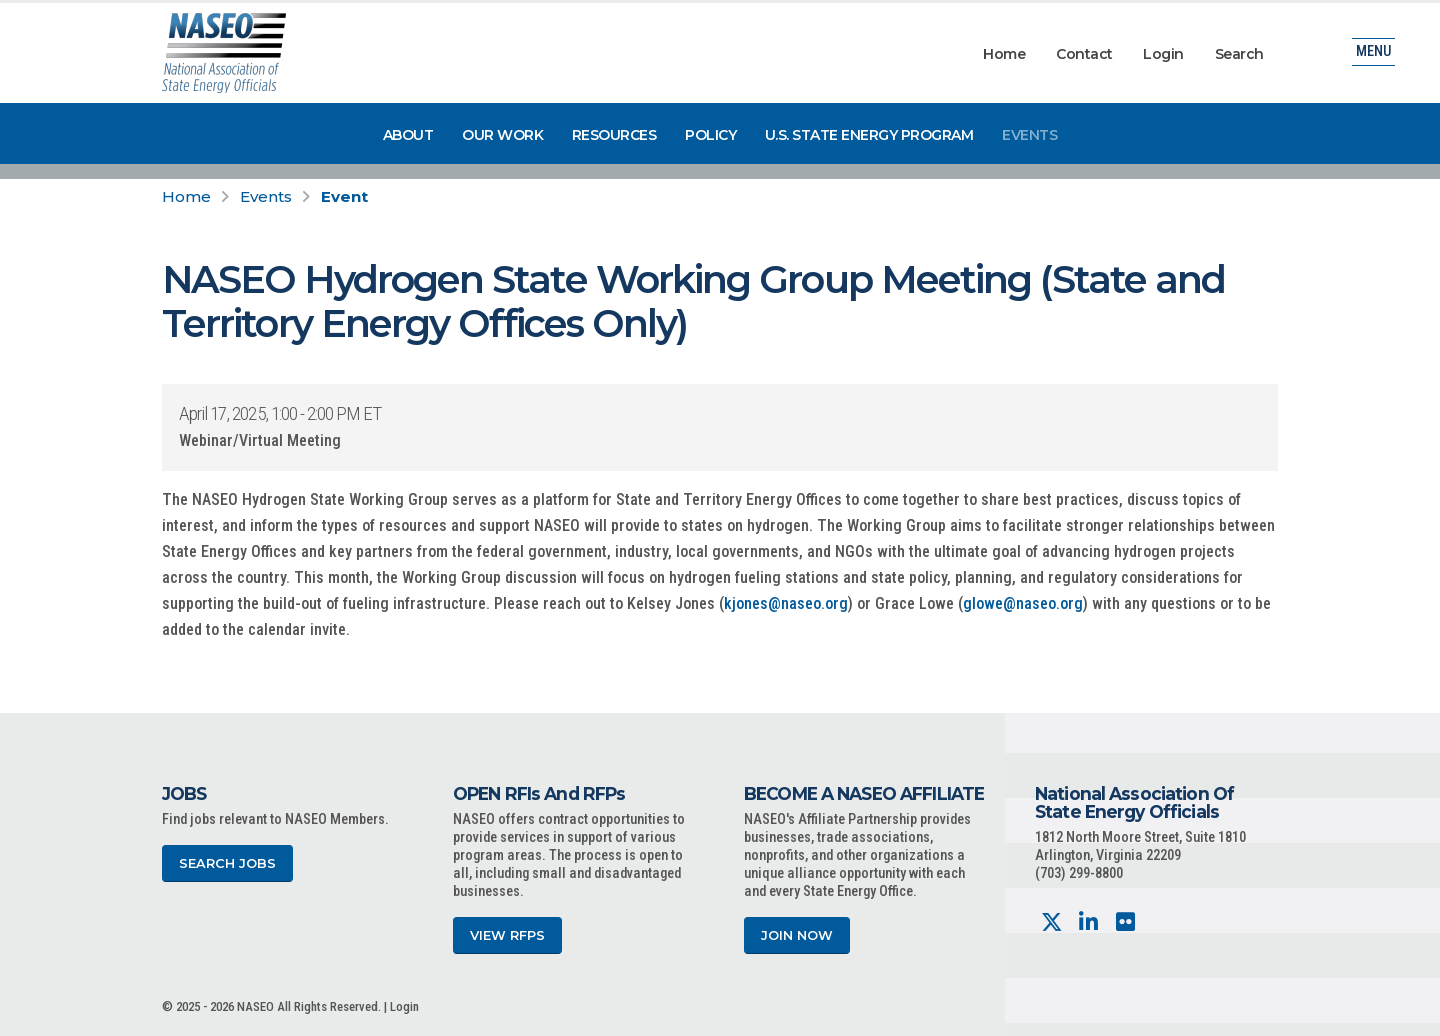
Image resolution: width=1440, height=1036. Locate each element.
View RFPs (507, 935)
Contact (1084, 54)
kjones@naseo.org (786, 603)
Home (1004, 54)
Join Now (797, 935)
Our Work (502, 135)
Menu (1373, 54)
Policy (710, 135)
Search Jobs (227, 863)
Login (1163, 54)
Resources (614, 135)
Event (344, 196)
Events (1029, 135)
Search (1239, 54)
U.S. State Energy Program (869, 135)
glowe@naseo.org (1023, 603)
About (408, 135)
